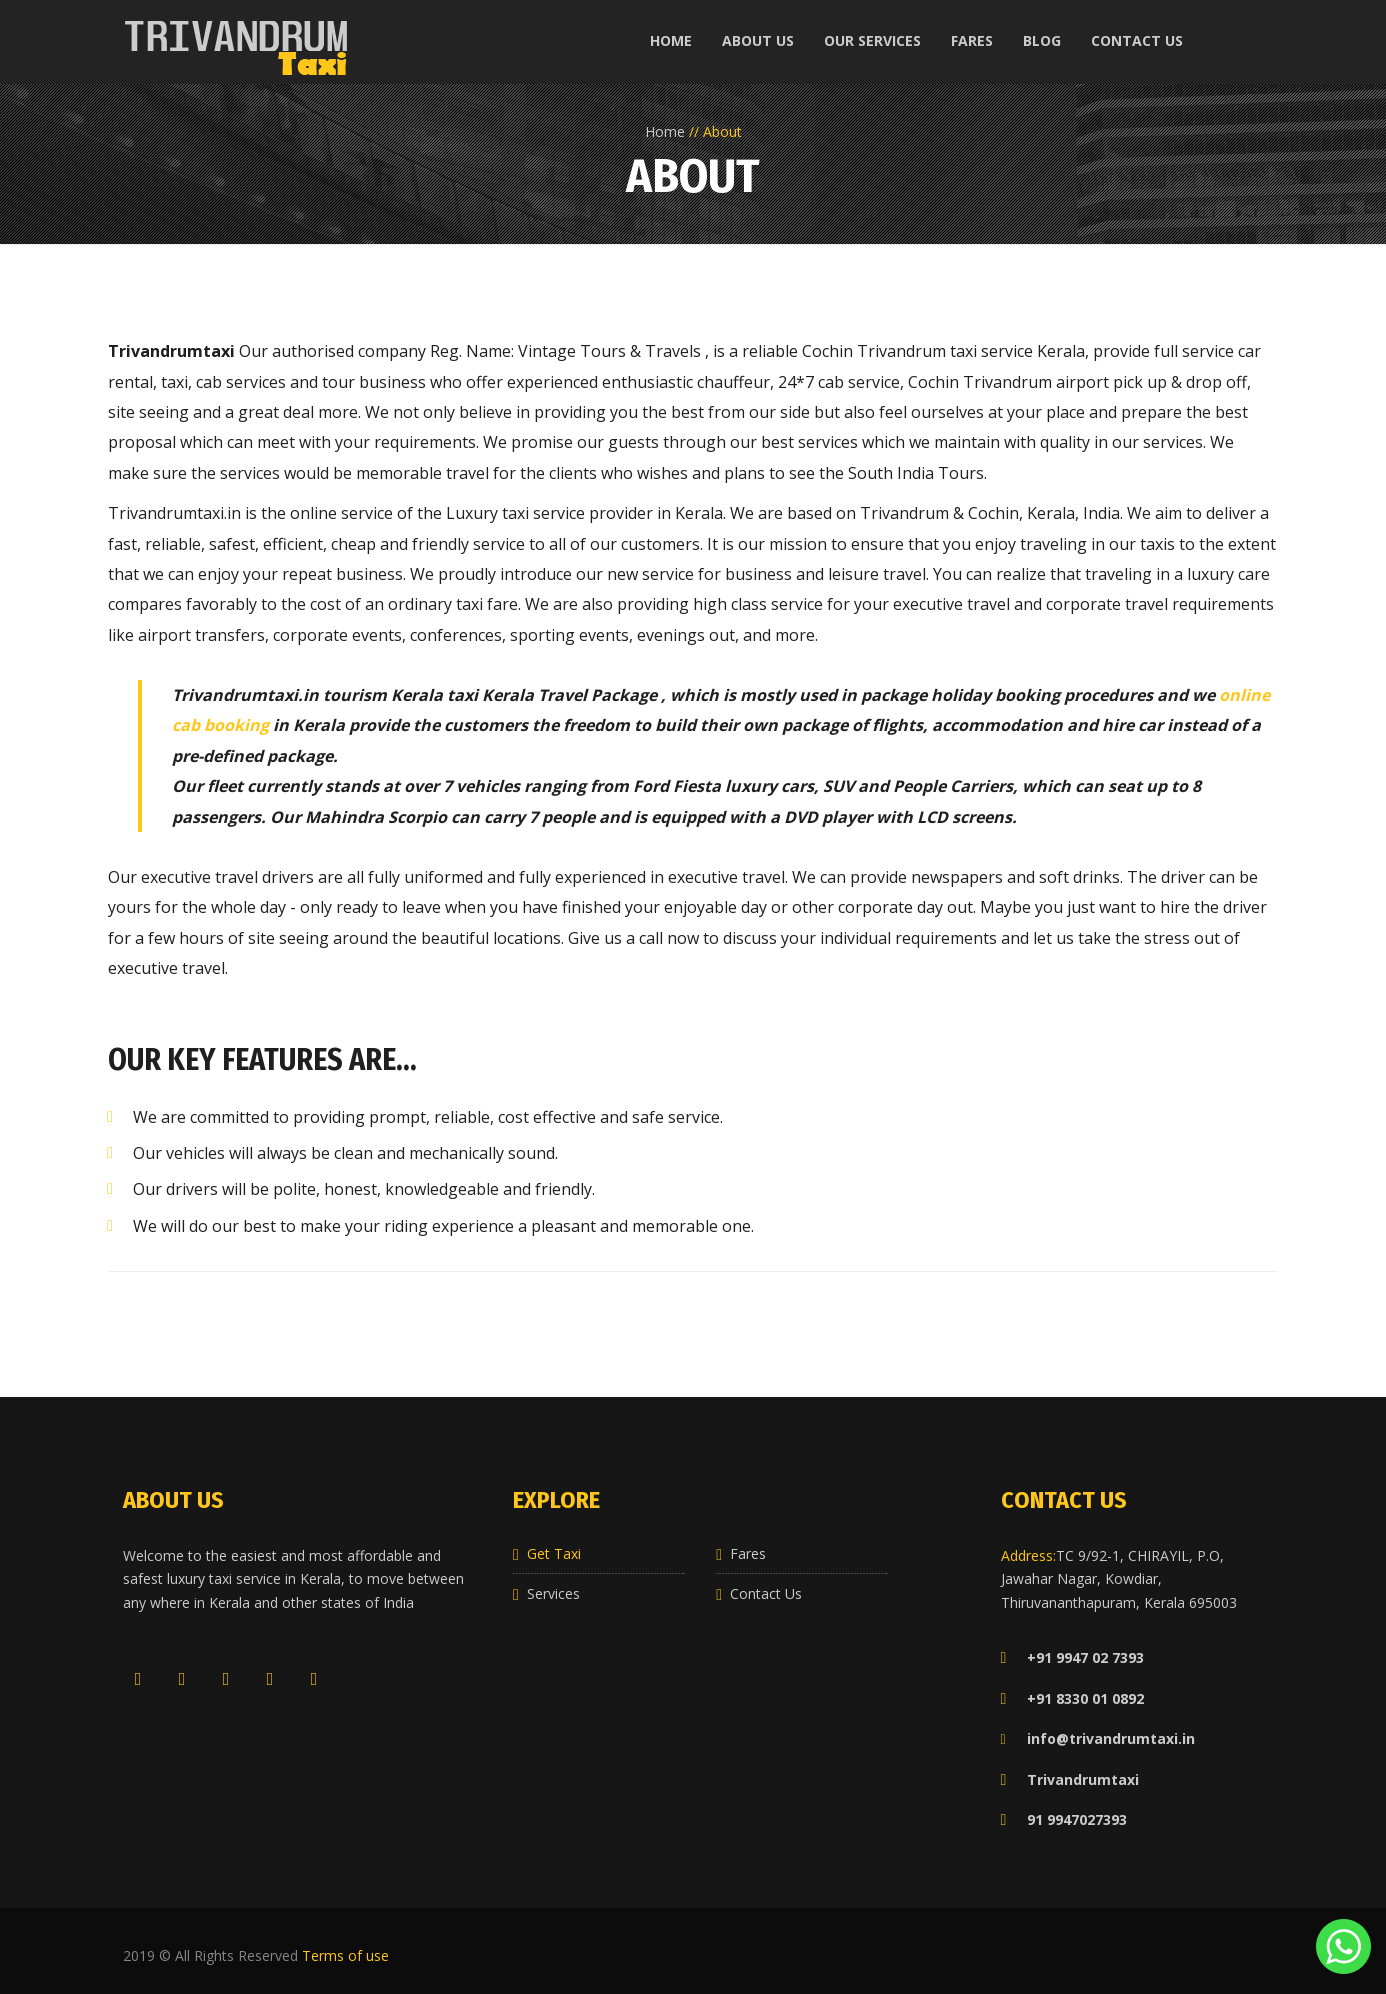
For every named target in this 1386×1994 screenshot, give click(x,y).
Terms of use (345, 1955)
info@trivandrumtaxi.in (1111, 1738)
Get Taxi (554, 1553)
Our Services (872, 40)
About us (758, 40)
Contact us (1137, 40)
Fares (972, 40)
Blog (1042, 40)
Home (671, 40)
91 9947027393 (1064, 1819)
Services (553, 1593)
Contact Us (766, 1593)
